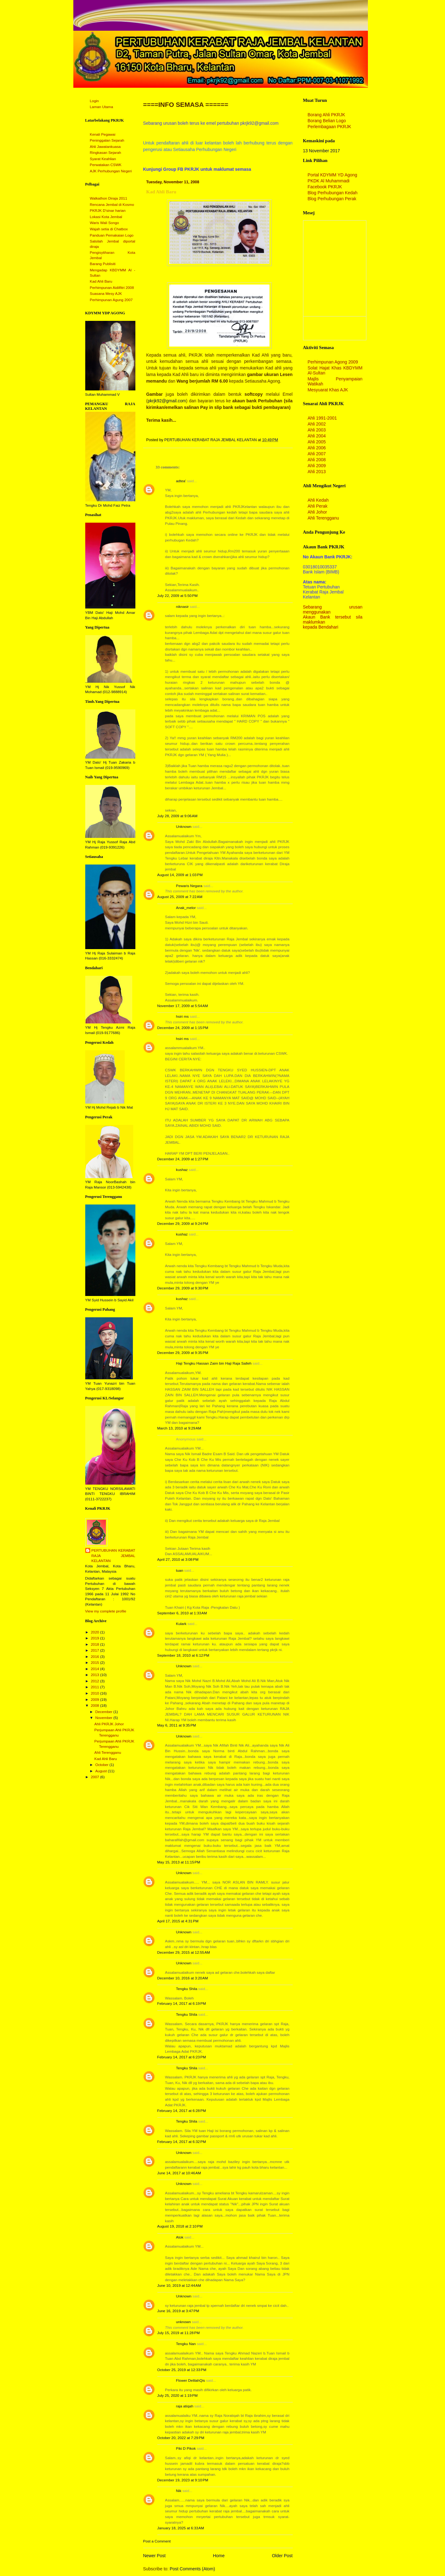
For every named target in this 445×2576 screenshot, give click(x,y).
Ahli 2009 (317, 465)
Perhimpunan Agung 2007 (111, 300)
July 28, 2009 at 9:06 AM (177, 816)
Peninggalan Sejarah (107, 140)
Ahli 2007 (317, 453)
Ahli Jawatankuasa (105, 146)
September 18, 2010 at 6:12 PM (183, 1655)
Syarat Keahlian (103, 159)
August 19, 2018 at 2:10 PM (180, 2226)
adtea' (181, 481)
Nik (178, 2491)
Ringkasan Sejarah (105, 152)
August (101, 1771)
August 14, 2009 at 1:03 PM (180, 875)
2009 (95, 1699)
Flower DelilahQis (190, 2380)
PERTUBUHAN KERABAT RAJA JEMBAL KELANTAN (113, 1555)
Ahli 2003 (317, 429)
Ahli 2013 (317, 471)
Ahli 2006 (317, 447)
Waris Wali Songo (104, 223)
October (102, 1765)
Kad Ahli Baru (101, 281)
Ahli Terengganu (107, 1752)
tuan (179, 1570)
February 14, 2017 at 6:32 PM (181, 2142)
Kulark (181, 1624)
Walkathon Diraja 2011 (108, 198)
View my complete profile (105, 1611)
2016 (95, 1656)
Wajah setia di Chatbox (109, 229)
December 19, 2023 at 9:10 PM (182, 2480)
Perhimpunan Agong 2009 (333, 361)
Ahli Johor (317, 512)
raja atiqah (184, 2406)
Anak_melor (186, 908)
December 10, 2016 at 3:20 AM (182, 1978)
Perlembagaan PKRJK (329, 126)
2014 (95, 1669)
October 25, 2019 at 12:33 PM (182, 2370)
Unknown (183, 826)
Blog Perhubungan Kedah (333, 192)
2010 (95, 1693)
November (104, 1718)
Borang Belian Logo (327, 120)
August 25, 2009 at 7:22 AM (179, 897)
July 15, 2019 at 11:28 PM (178, 2333)
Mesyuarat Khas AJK (328, 389)
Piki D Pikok (186, 2448)
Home (219, 2555)
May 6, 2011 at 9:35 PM (176, 1725)
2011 (95, 1687)
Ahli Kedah (318, 500)
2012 (95, 1681)
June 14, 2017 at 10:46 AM (179, 2173)
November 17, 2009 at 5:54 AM (182, 1006)
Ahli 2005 (317, 441)
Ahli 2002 (317, 423)
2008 (95, 1705)
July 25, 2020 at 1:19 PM (177, 2395)
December (104, 1712)
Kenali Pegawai (103, 134)
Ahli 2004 (317, 435)
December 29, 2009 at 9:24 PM (182, 1223)
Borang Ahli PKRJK (326, 114)
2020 (95, 1632)
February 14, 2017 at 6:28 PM (181, 2110)
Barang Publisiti (103, 264)
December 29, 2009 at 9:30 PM (182, 1288)
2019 (95, 1638)
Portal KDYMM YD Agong (332, 174)
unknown (183, 2322)
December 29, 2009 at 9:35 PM (182, 1353)
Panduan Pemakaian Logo (112, 235)
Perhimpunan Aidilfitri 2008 (112, 287)
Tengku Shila (186, 1989)
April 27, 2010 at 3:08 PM (178, 1559)
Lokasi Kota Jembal (106, 217)
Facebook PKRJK (325, 186)
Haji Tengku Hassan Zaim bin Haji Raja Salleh (214, 1363)
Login (94, 101)
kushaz (182, 1170)
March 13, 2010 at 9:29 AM (179, 1428)
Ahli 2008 (317, 459)
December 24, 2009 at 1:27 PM (182, 1159)
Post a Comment (157, 2541)
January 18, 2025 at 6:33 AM (180, 2528)
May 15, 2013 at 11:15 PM (178, 1862)
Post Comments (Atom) (192, 2568)
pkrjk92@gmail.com (167, 400)
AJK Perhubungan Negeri (111, 171)
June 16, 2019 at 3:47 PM (178, 2311)
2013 (95, 1675)
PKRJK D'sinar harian (108, 210)
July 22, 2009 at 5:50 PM (177, 595)
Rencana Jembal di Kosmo (112, 204)
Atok (180, 2237)
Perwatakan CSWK (106, 165)
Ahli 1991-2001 (322, 418)
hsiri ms (182, 1016)
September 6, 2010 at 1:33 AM (182, 1613)
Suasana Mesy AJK (106, 293)
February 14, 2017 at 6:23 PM (181, 2057)
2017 (95, 1650)
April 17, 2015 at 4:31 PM (178, 1921)
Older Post (282, 2555)
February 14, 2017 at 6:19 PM (181, 2003)
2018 (95, 1644)
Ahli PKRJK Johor (109, 1724)
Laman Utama (101, 107)
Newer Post (154, 2555)
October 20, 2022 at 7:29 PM (180, 2438)
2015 (95, 1662)
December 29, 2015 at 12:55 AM (183, 1952)
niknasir (182, 606)
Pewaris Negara (189, 886)
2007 (95, 1777)
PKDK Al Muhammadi (329, 180)
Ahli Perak (317, 506)
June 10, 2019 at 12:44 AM (179, 2285)
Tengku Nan (186, 2344)
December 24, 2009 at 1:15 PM (182, 1028)
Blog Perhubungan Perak (332, 198)
